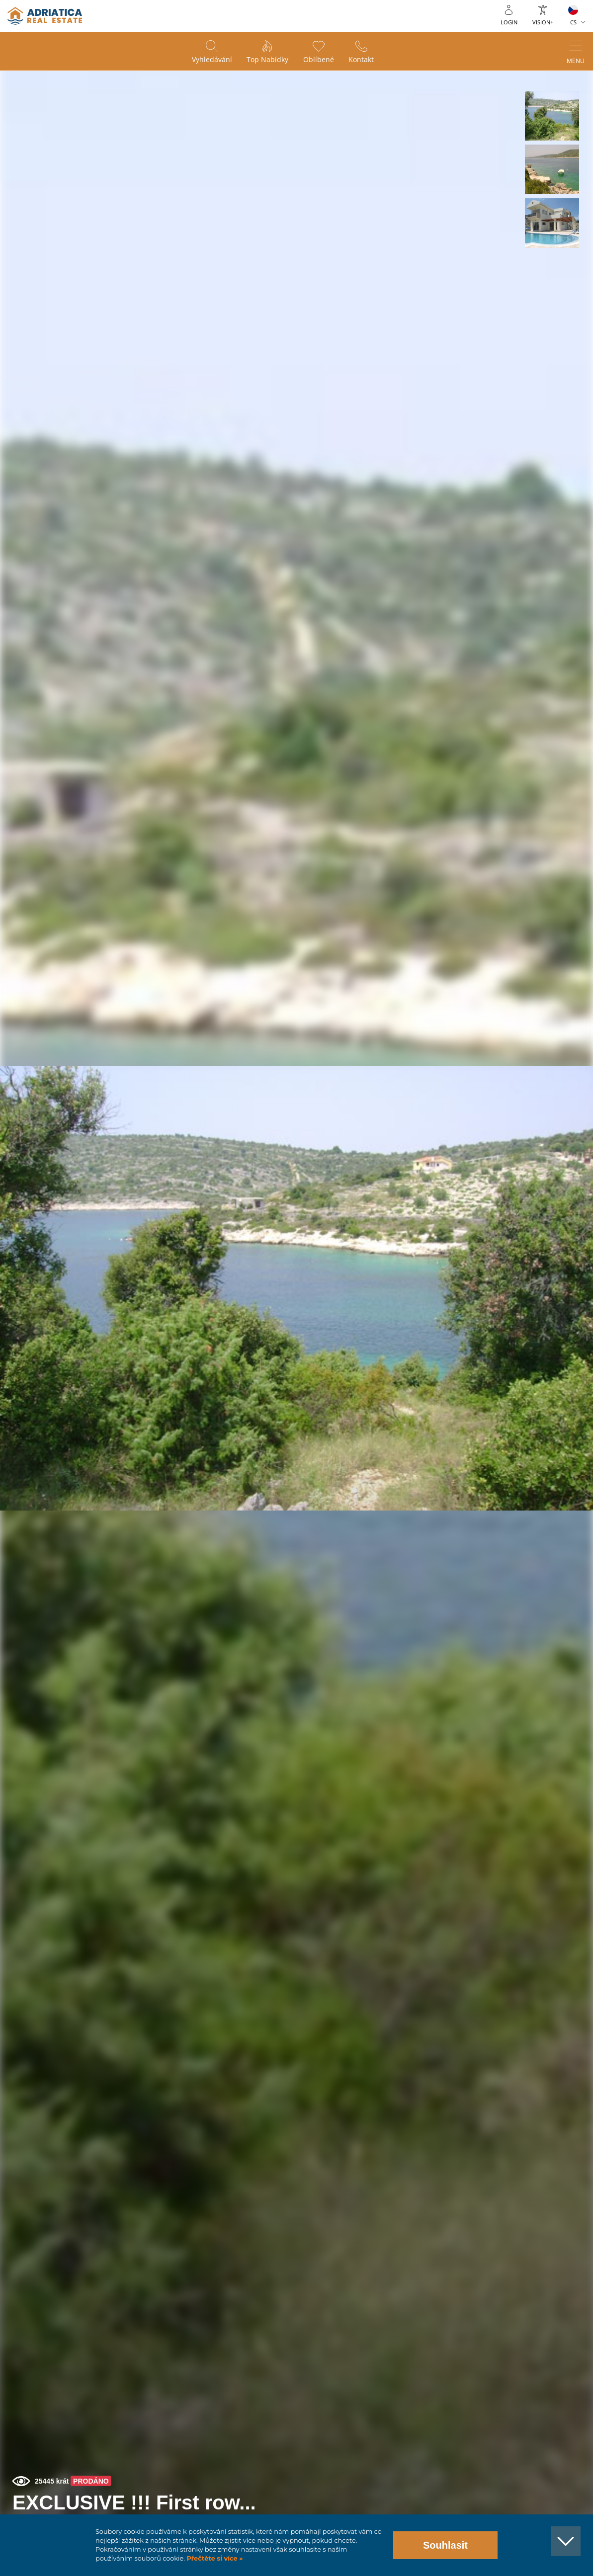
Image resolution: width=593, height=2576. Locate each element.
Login (509, 22)
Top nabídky (267, 60)
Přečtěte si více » (214, 2558)
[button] (552, 116)
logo (44, 16)
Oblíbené (318, 60)
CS (573, 22)
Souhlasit (445, 2545)
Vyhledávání (211, 60)
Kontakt (361, 60)
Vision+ (542, 22)
